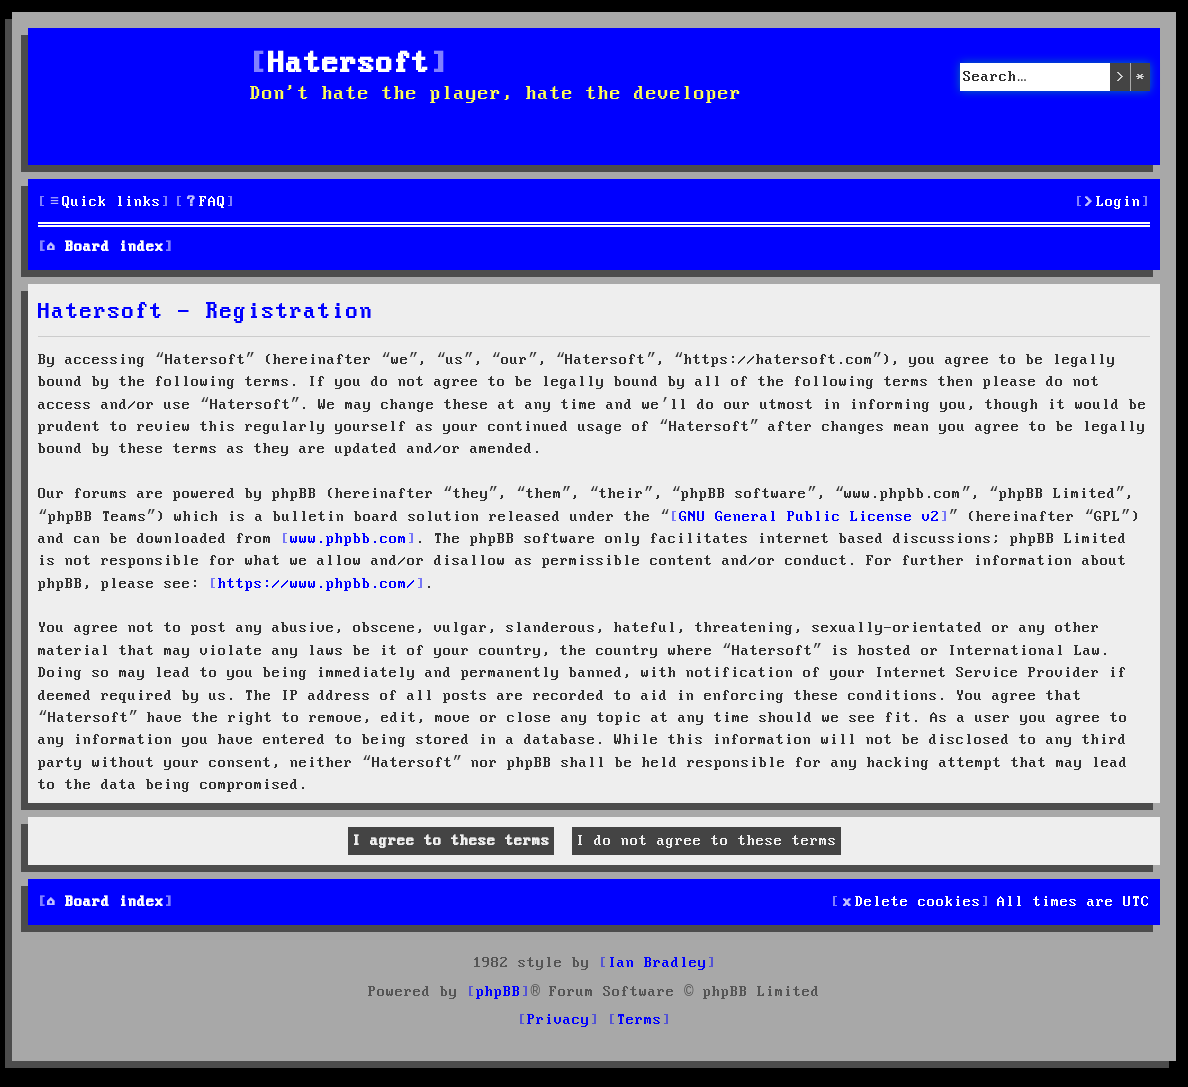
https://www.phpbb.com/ (317, 584)
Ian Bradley (657, 963)
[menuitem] (205, 202)
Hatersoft (349, 64)
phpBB (498, 992)
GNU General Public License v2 (809, 517)
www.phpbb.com (348, 539)
